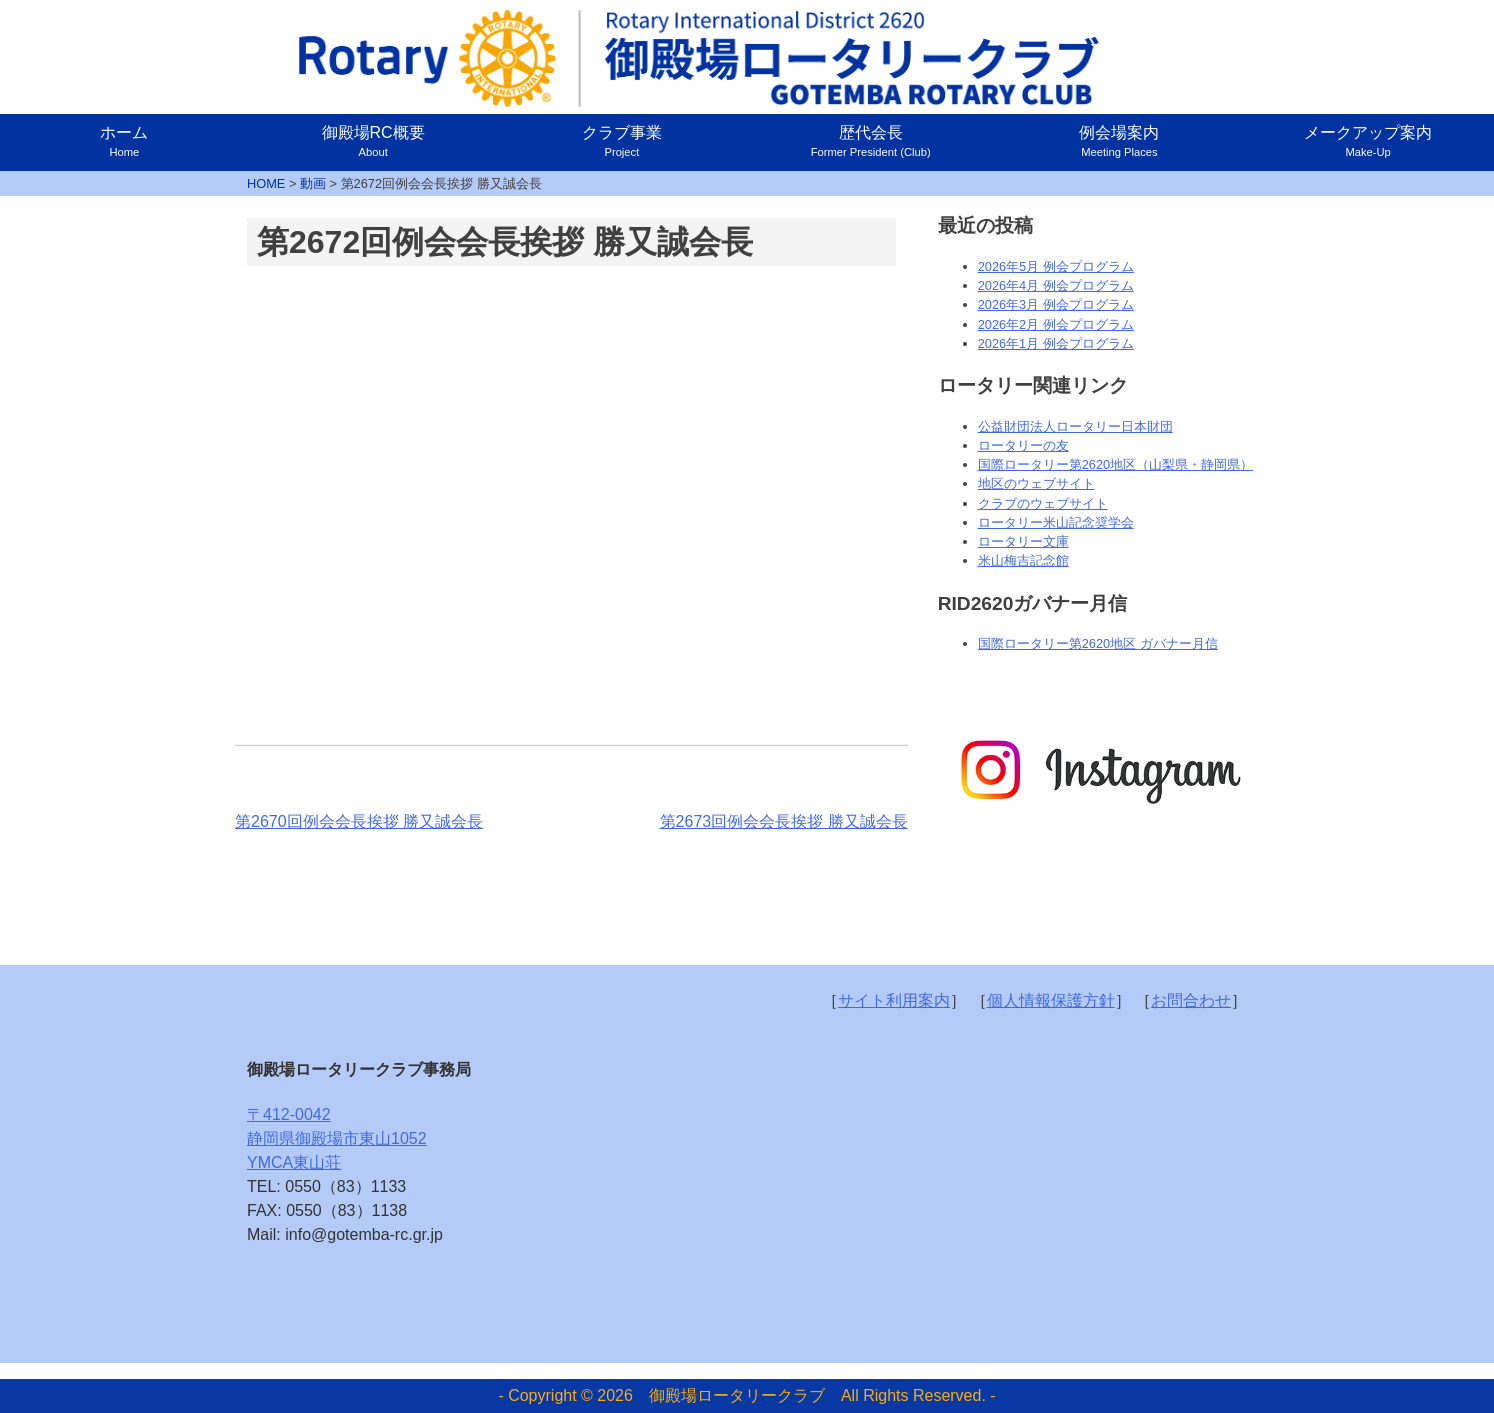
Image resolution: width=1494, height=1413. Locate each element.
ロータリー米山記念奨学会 (1056, 522)
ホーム (124, 141)
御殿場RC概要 (373, 141)
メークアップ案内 (1368, 141)
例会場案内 (1119, 141)
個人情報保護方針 (1051, 1000)
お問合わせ (1191, 1000)
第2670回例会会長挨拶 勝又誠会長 (359, 821)
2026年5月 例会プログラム (1056, 266)
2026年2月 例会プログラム (1056, 324)
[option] (1098, 771)
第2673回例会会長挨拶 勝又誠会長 (784, 821)
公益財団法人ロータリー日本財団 (1075, 426)
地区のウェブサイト (1036, 483)
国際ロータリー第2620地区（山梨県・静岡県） (1115, 464)
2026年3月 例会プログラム (1056, 304)
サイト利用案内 (894, 1000)
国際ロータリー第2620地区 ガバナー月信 (1098, 643)
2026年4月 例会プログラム (1056, 285)
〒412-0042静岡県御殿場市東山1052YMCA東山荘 (337, 1138)
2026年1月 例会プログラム (1056, 343)
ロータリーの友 (1023, 445)
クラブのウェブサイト (1043, 503)
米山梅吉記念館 (1023, 560)
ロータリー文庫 (1023, 541)
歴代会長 (871, 141)
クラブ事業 (622, 141)
